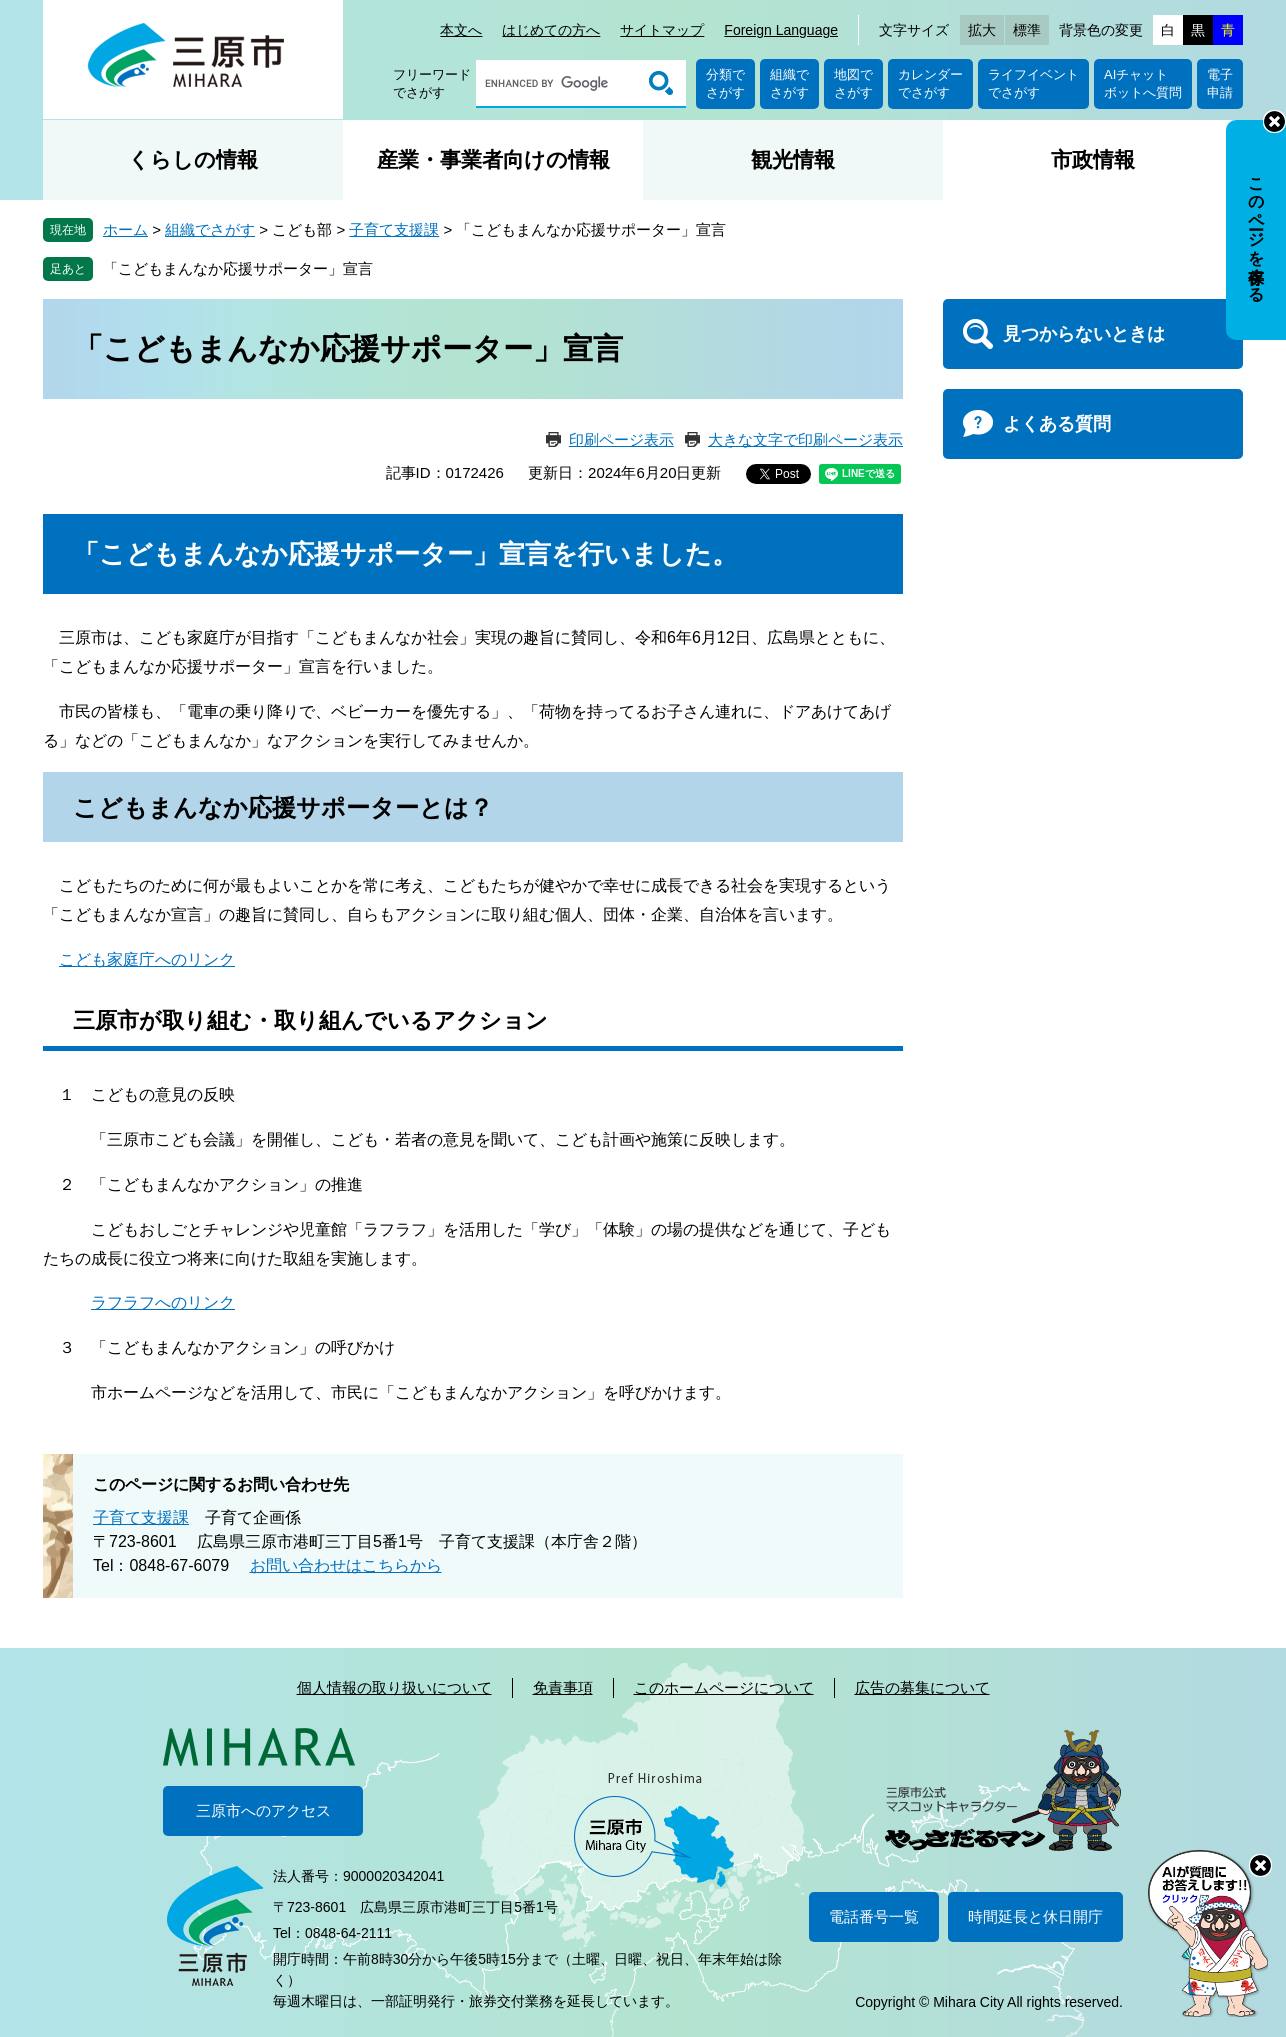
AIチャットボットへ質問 (1143, 83)
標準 (1027, 30)
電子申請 (1220, 83)
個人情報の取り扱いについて (394, 1687)
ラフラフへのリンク (163, 1302)
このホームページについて (724, 1687)
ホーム (125, 229)
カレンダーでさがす (930, 83)
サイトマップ (662, 30)
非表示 (1274, 121)
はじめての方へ (551, 30)
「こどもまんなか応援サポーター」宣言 (238, 268)
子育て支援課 (394, 229)
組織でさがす (789, 83)
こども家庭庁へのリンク (147, 959)
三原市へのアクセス (263, 1810)
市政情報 (1093, 159)
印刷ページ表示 (621, 439)
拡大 (982, 30)
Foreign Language (781, 30)
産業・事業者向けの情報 (493, 159)
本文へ (461, 30)
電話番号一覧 (874, 1916)
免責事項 (563, 1687)
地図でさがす (853, 83)
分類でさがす (725, 83)
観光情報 (793, 159)
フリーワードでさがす (432, 83)
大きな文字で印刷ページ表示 (805, 439)
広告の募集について (922, 1687)
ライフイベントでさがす (1033, 83)
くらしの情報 (193, 159)
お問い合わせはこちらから (346, 1565)
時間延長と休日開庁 (1035, 1916)
